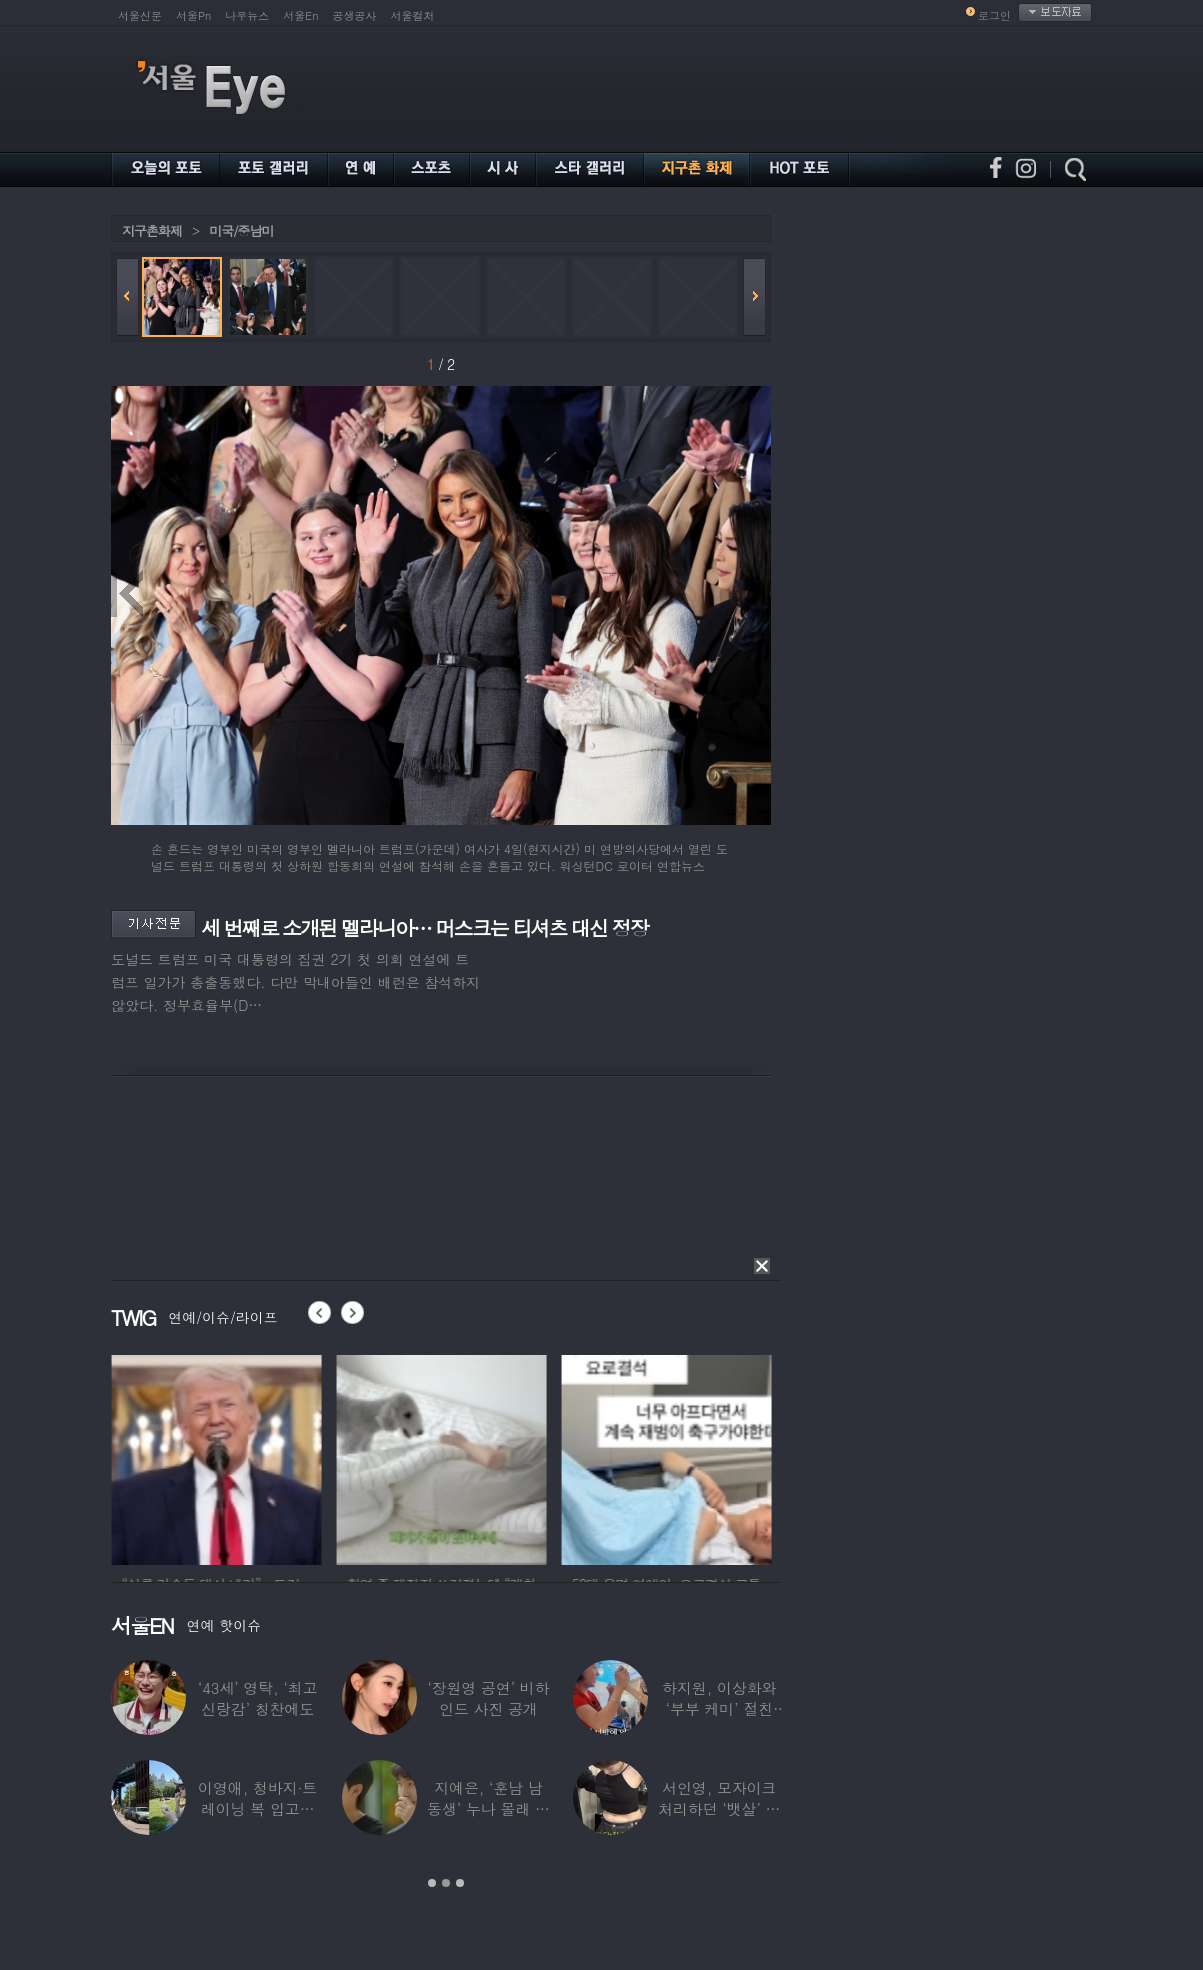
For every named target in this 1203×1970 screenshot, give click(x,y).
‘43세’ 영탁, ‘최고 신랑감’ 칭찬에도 (257, 1698)
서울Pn (193, 15)
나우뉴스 (247, 15)
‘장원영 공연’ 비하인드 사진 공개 (488, 1698)
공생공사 (355, 15)
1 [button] (432, 1883)
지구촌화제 (152, 230)
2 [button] (446, 1883)
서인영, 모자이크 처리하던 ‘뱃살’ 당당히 (719, 1808)
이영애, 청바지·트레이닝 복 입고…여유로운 (257, 1808)
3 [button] (460, 1883)
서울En (300, 15)
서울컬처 (413, 15)
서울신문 (140, 15)
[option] (260, 1457)
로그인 (994, 15)
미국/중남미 (241, 230)
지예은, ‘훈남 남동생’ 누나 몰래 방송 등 (488, 1808)
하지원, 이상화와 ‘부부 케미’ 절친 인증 (719, 1708)
